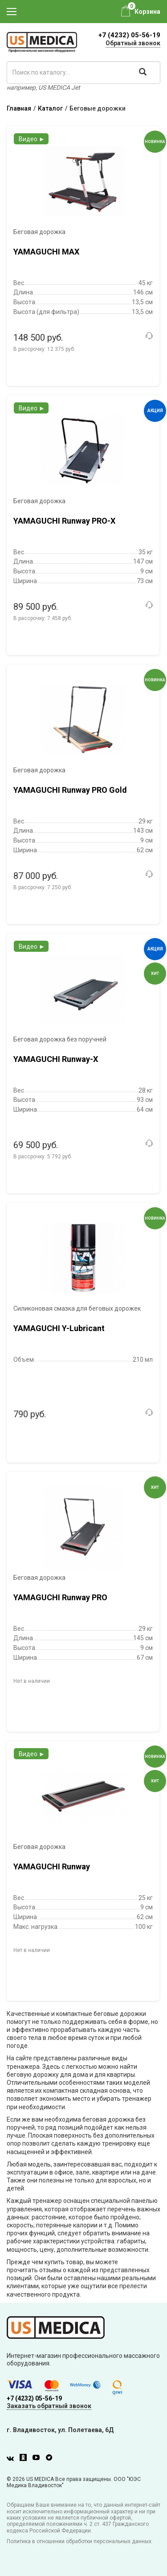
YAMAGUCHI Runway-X (55, 1059)
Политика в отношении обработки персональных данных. (80, 2541)
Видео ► (32, 139)
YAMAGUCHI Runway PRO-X (64, 520)
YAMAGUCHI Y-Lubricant (59, 1328)
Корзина (147, 11)
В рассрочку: (44, 349)
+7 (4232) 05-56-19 (129, 35)
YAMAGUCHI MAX (46, 251)
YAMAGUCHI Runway (51, 1866)
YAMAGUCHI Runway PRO (60, 1597)
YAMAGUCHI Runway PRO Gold (70, 790)
